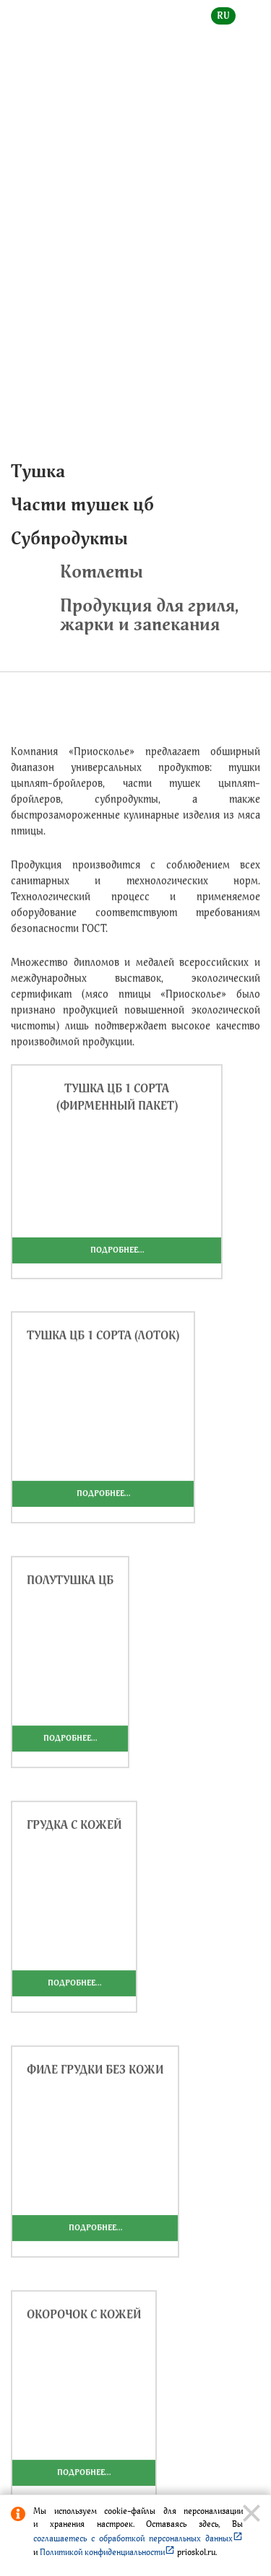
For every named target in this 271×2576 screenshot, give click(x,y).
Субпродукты (69, 538)
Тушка (38, 471)
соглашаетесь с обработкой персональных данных (138, 2538)
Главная (28, 231)
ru (223, 15)
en (254, 15)
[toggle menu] (248, 26)
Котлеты (173, 571)
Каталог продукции (114, 231)
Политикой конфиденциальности (107, 2552)
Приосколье (207, 231)
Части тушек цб (82, 504)
